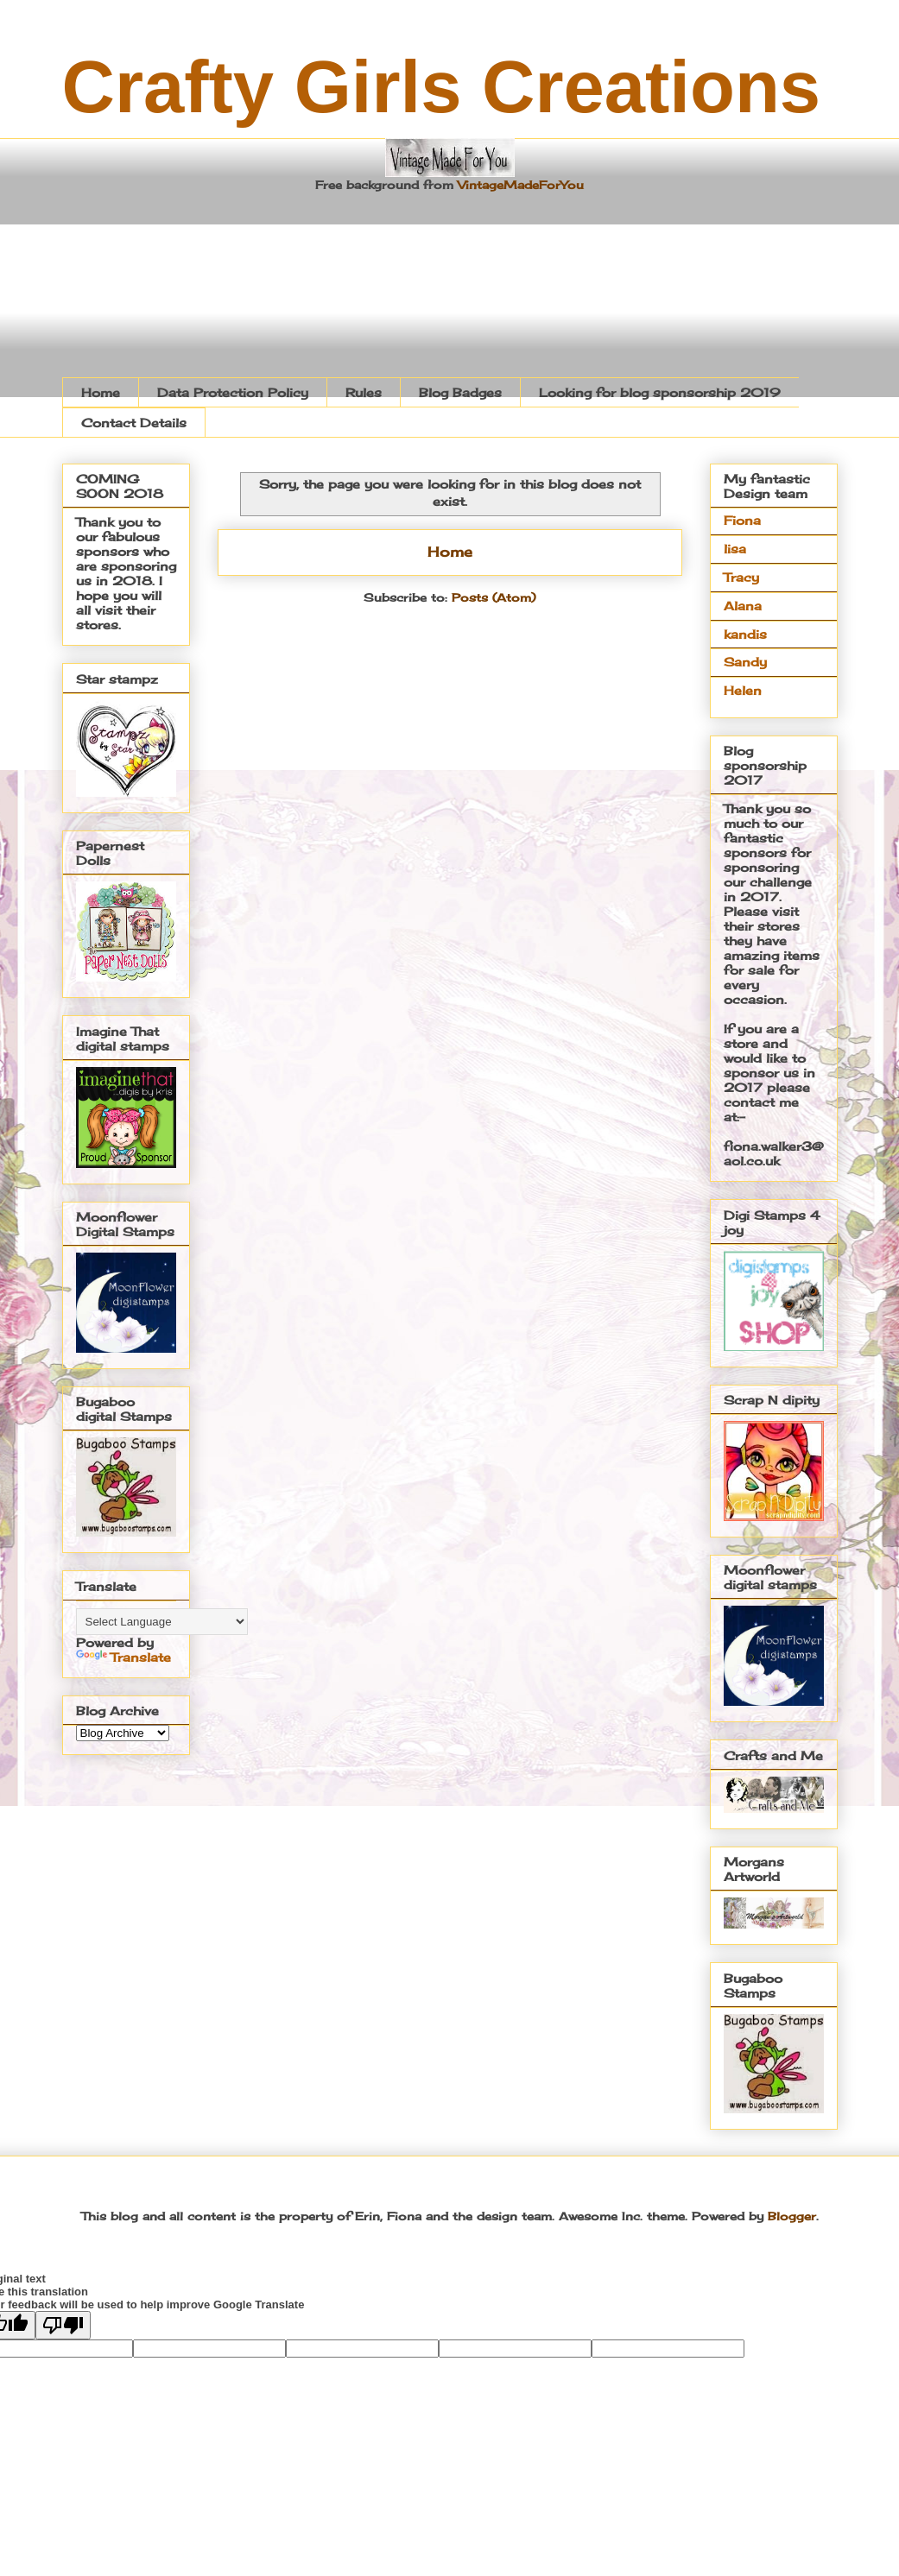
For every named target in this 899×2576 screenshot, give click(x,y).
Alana (743, 605)
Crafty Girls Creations (441, 87)
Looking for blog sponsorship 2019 (660, 392)
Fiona (742, 520)
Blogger (792, 2216)
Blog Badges (460, 392)
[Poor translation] (63, 2325)
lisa (735, 548)
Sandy (745, 661)
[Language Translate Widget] (162, 1621)
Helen (743, 690)
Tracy (741, 577)
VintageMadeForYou (518, 185)
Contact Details (134, 422)
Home (100, 392)
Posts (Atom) (493, 597)
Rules (363, 392)
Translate (123, 1657)
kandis (745, 634)
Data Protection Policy (232, 392)
